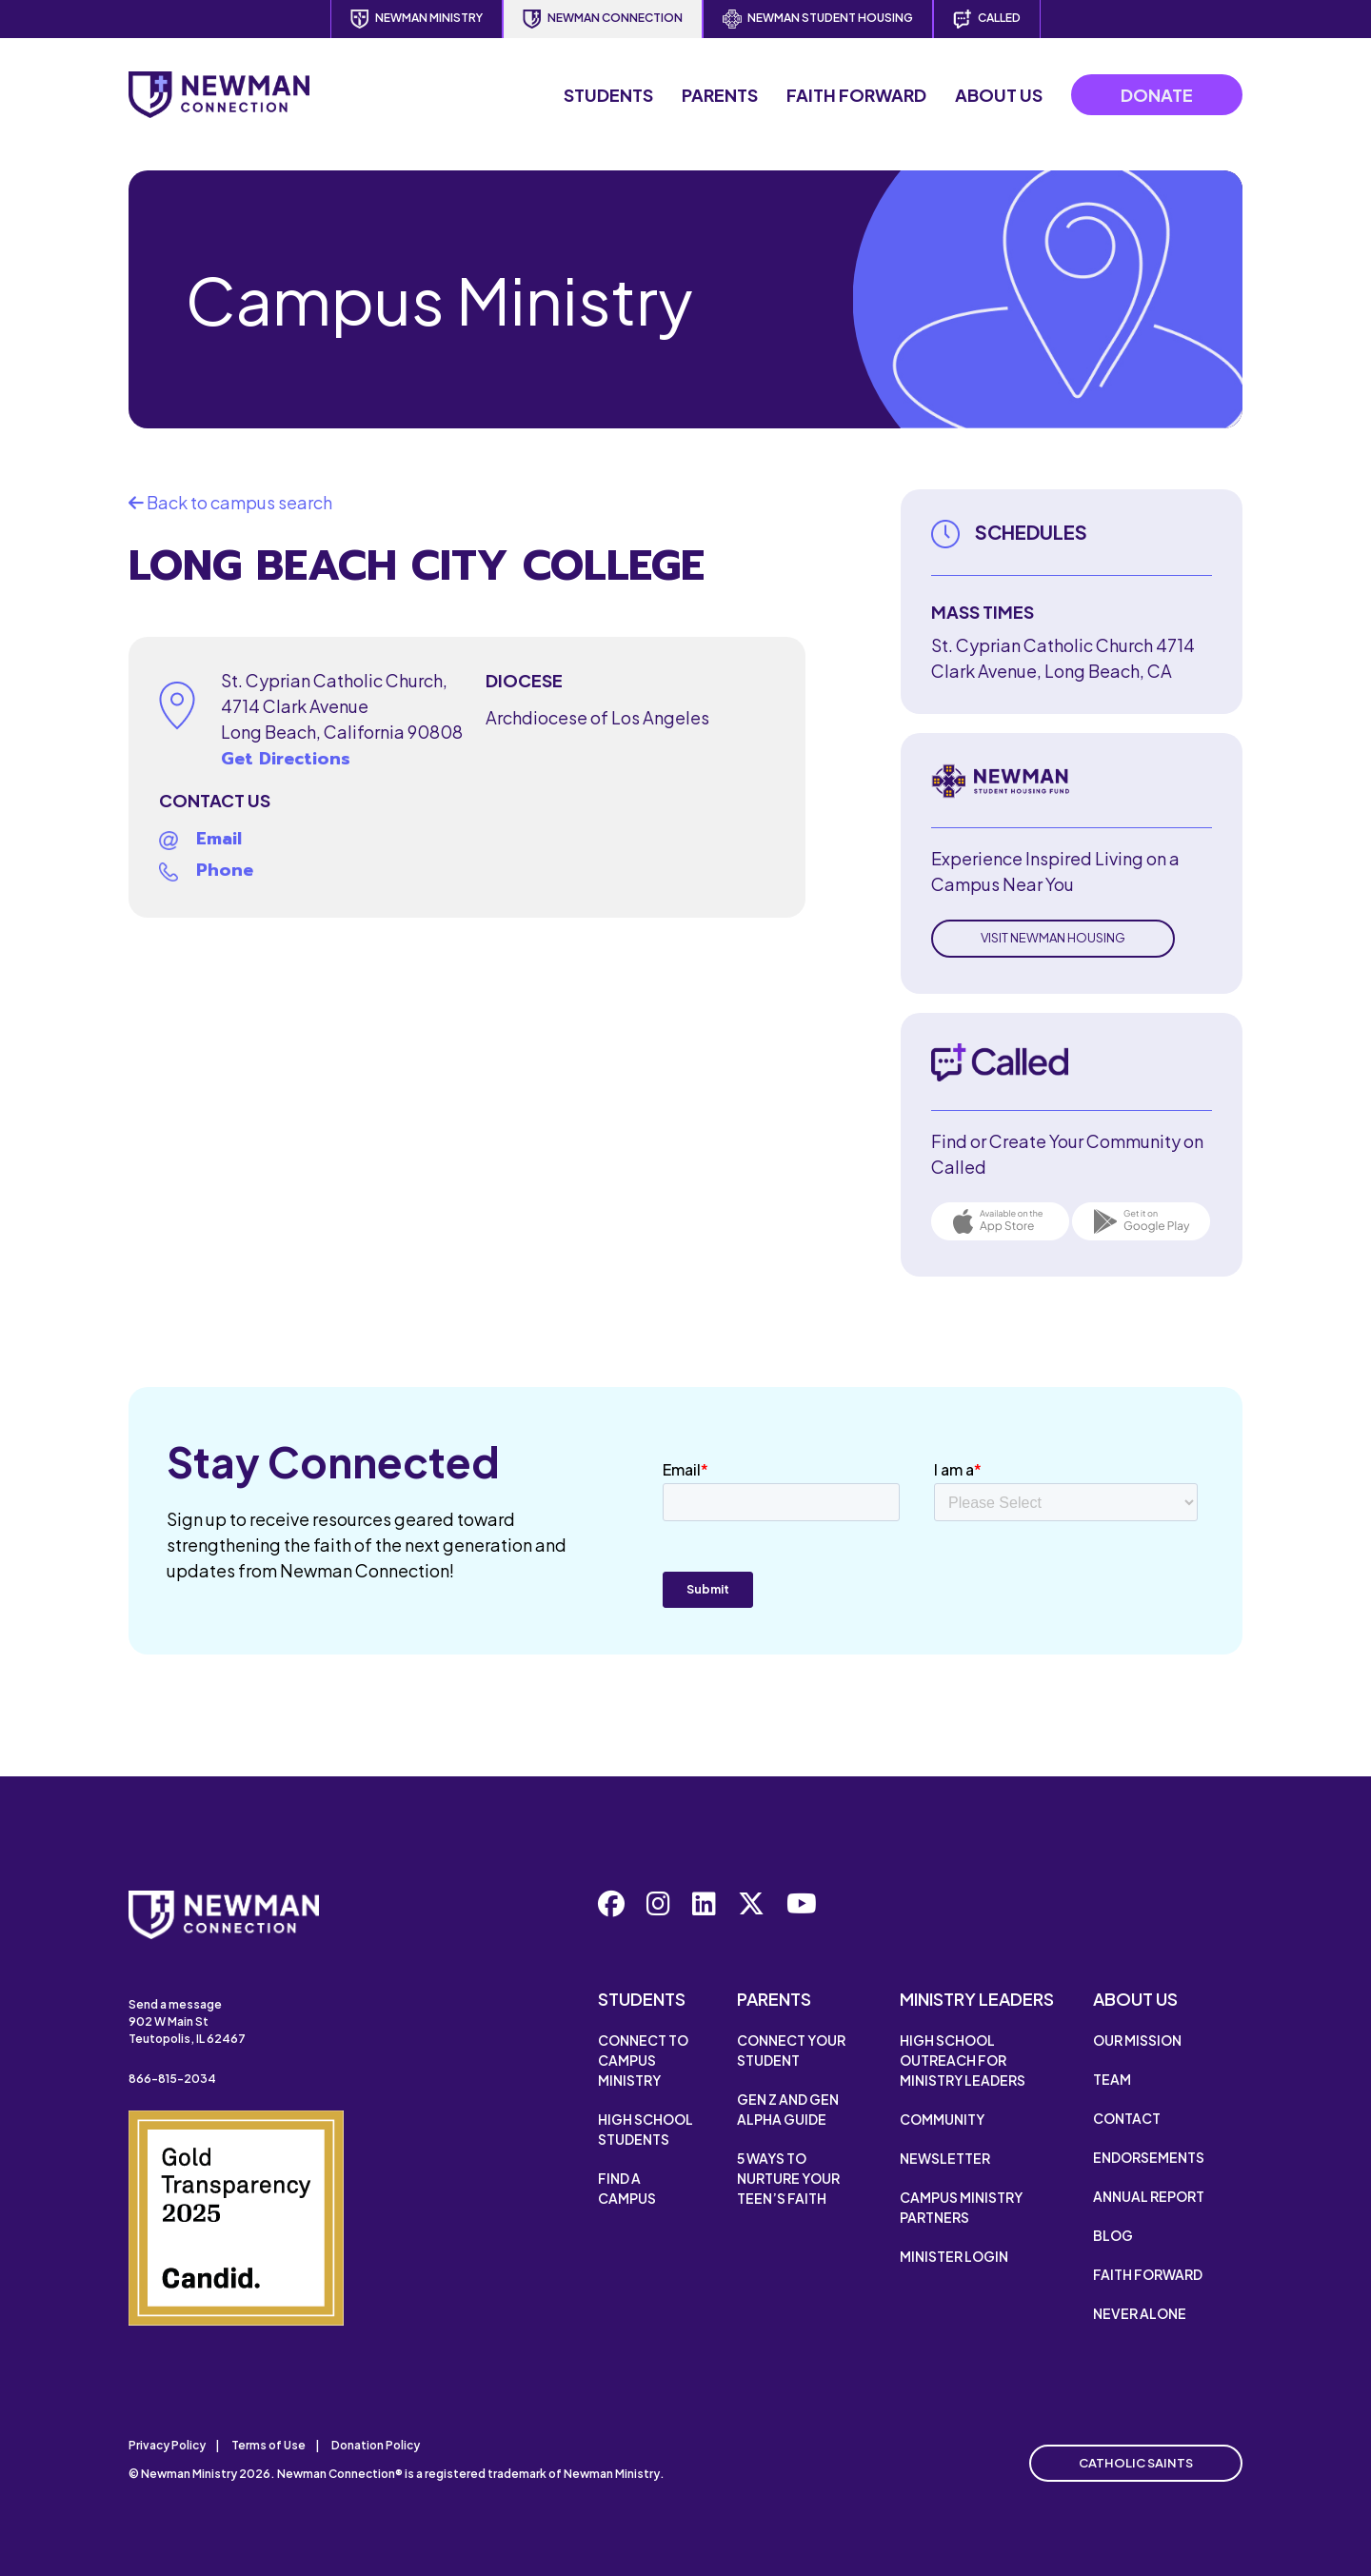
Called (987, 19)
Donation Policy (375, 2445)
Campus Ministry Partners (961, 2207)
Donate (1157, 95)
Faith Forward (856, 95)
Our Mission (1137, 2040)
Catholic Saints (1136, 2462)
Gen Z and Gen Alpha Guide (788, 2109)
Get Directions (285, 758)
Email (219, 838)
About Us (999, 95)
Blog (1113, 2235)
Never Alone (1139, 2313)
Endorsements (1148, 2157)
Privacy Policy (167, 2445)
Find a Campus (627, 2188)
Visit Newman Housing (1053, 937)
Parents (720, 95)
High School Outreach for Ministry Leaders (962, 2060)
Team (1112, 2079)
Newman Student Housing (818, 19)
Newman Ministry (416, 19)
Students (608, 95)
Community (942, 2119)
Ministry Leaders (977, 1999)
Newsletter (945, 2158)
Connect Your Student (791, 2050)
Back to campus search (230, 502)
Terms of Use (268, 2445)
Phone (224, 870)
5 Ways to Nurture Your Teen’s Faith (788, 2178)
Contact (1127, 2118)
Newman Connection (603, 19)
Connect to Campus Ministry (643, 2060)
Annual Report (1148, 2196)
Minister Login (954, 2256)
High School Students (645, 2129)
